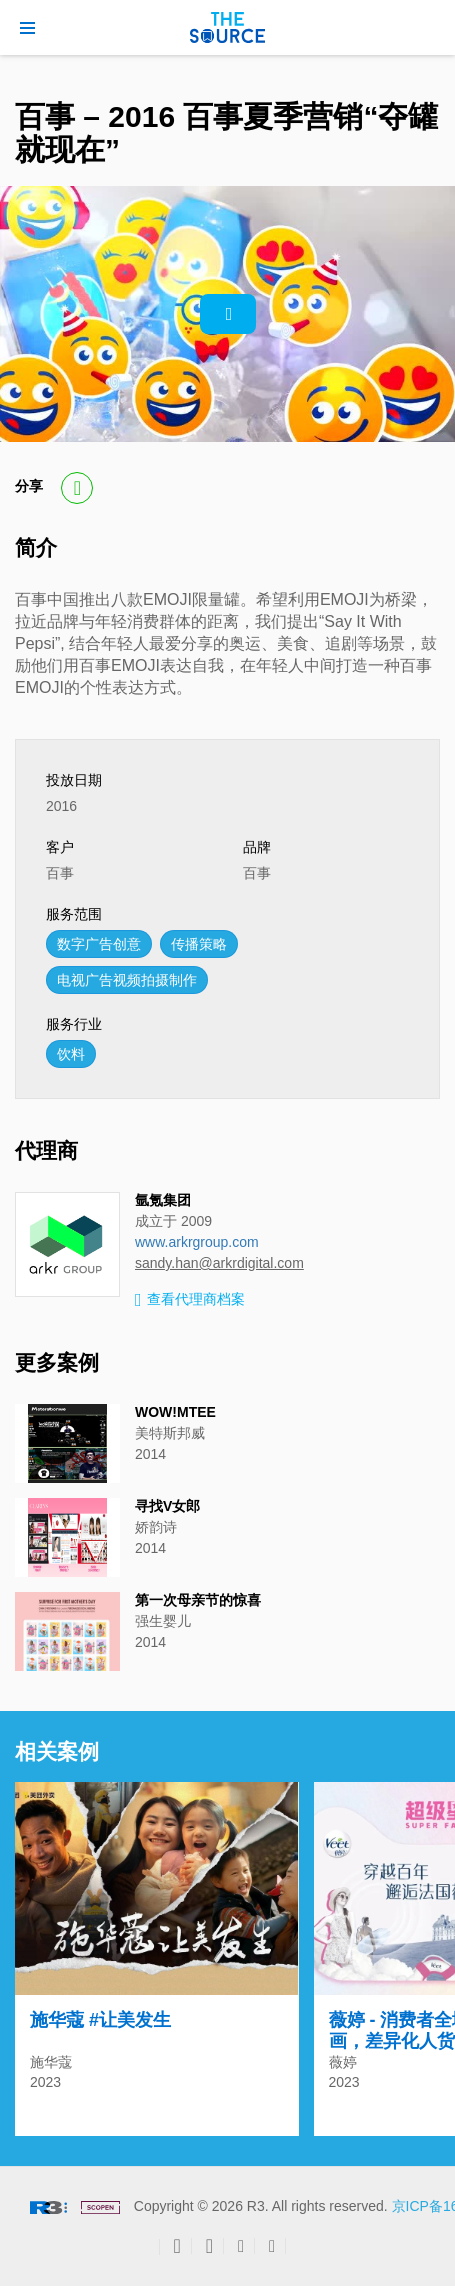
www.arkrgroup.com (197, 1242)
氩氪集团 (163, 1200)
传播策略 (199, 944)
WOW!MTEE (175, 1412)
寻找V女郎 (167, 1506)
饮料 (71, 1054)
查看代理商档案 (190, 1300)
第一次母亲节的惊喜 (198, 1600)
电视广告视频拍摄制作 (127, 980)
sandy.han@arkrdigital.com (219, 1263)
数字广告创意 (99, 944)
